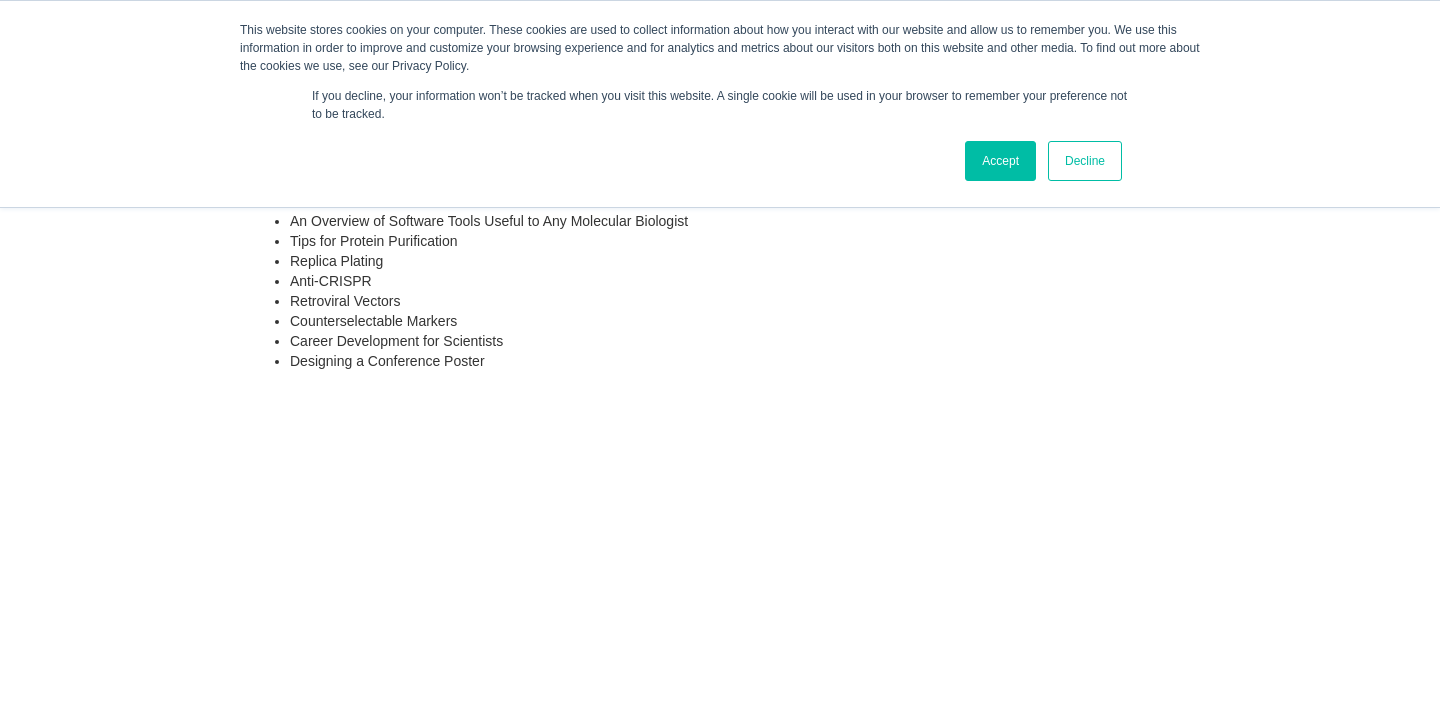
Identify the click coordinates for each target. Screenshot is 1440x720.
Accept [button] (1000, 161)
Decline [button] (1085, 161)
